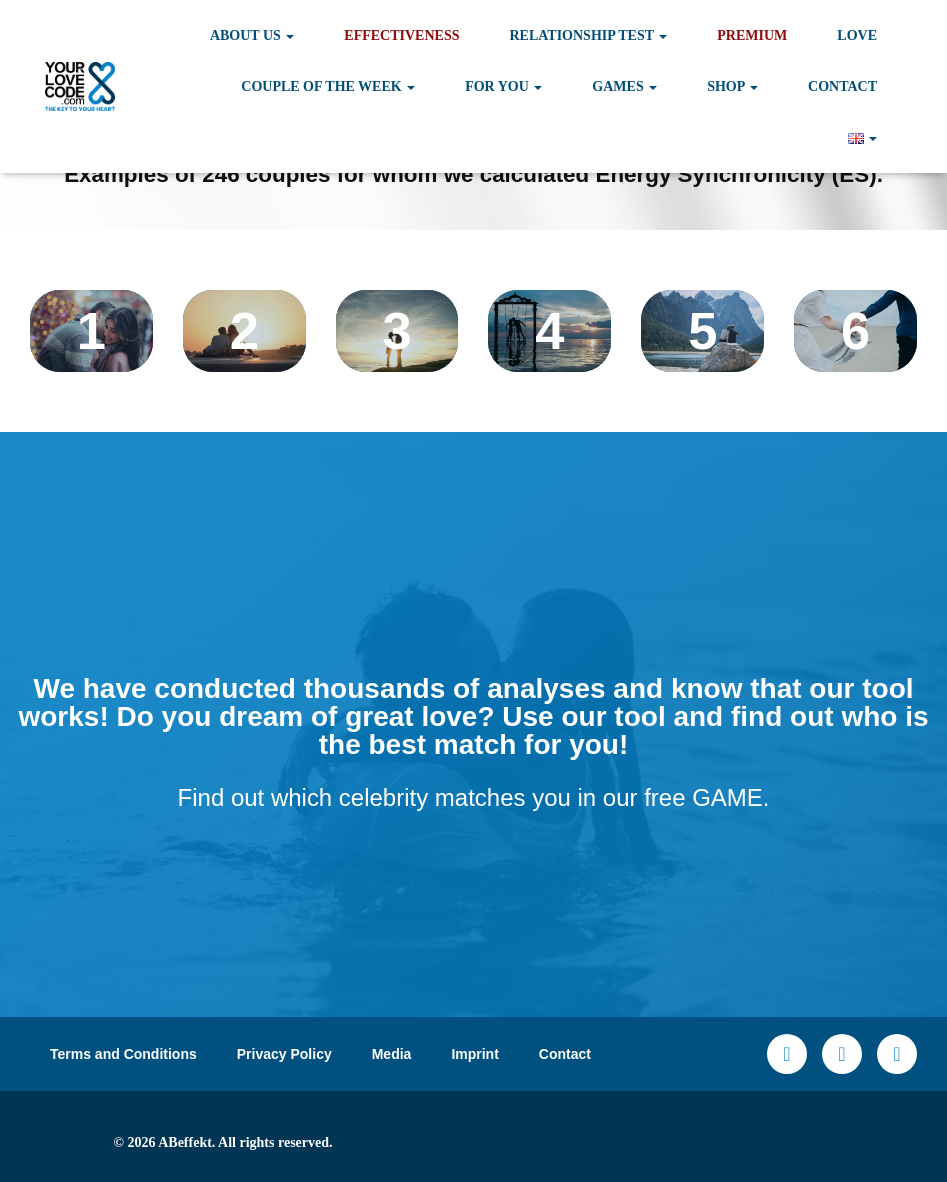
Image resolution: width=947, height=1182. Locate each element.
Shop (732, 86)
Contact (842, 86)
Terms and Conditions (123, 1054)
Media (392, 1054)
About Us (252, 35)
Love (857, 35)
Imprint (474, 1054)
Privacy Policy (284, 1054)
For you (503, 86)
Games (624, 86)
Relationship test (588, 35)
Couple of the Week (328, 86)
